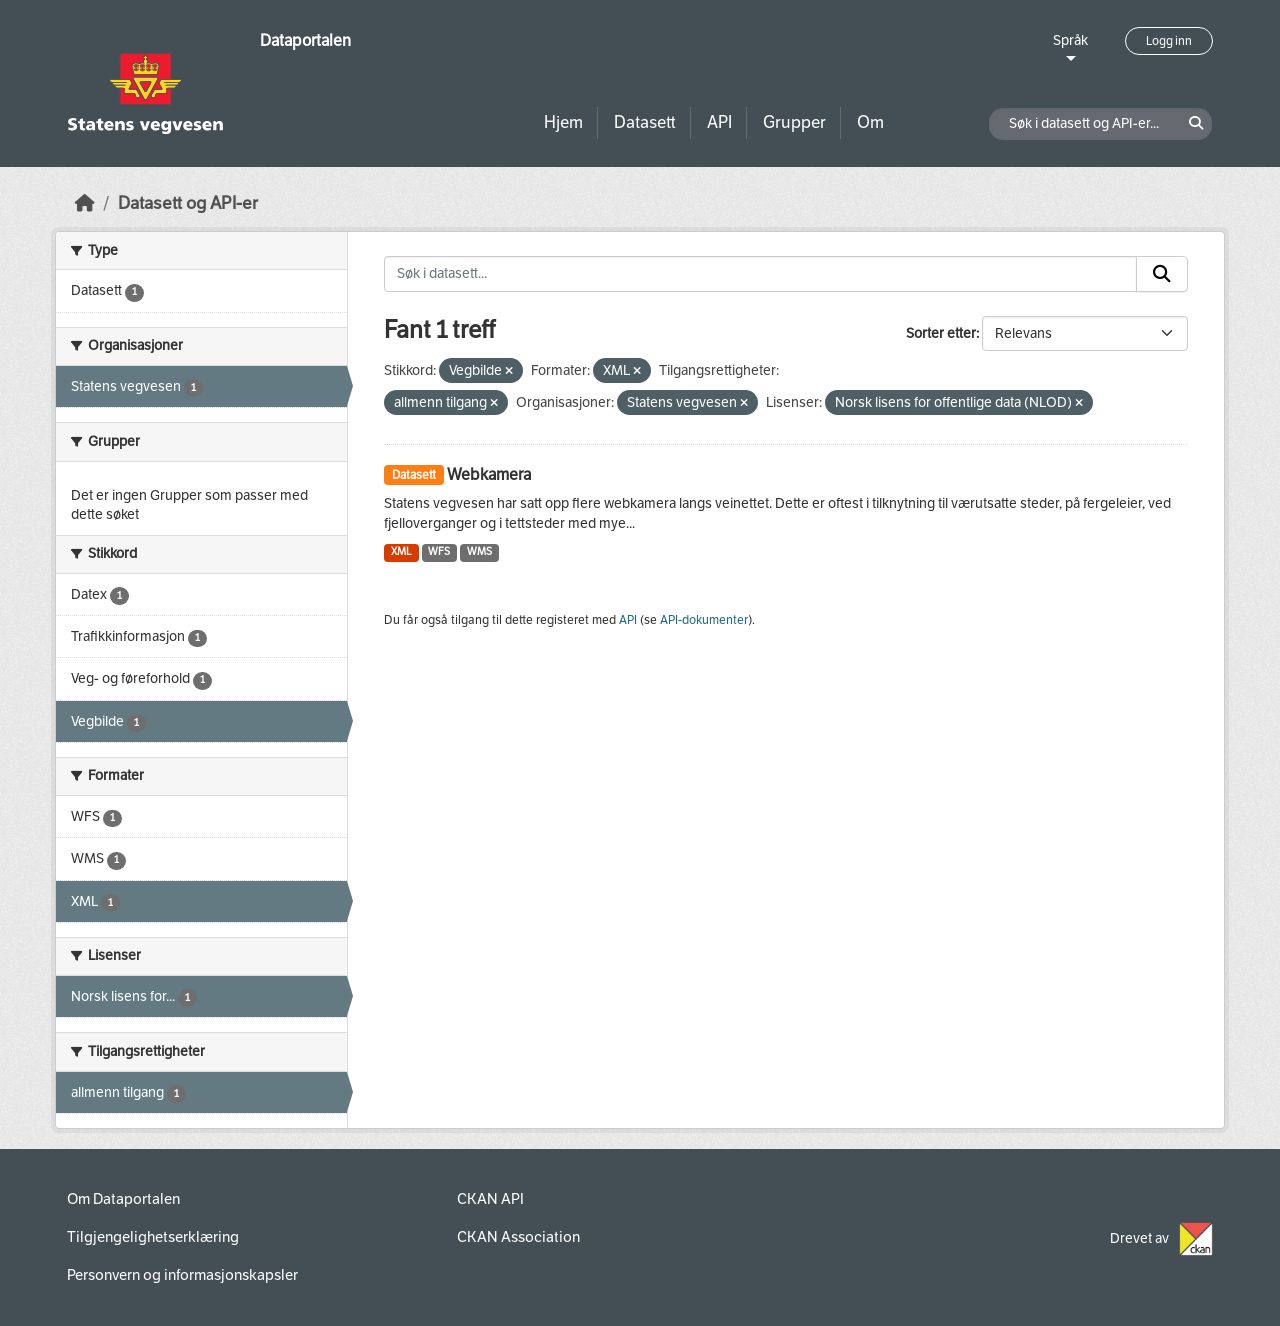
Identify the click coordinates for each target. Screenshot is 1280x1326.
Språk (1070, 40)
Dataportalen (305, 40)
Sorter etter (941, 333)
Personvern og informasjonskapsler (182, 1275)
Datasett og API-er (188, 203)
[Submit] (1162, 274)
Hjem (563, 122)
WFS (439, 551)
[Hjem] (85, 203)
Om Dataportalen (123, 1199)
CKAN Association (518, 1237)
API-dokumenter (704, 620)
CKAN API (490, 1199)
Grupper (794, 122)
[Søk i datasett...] (760, 274)
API (719, 122)
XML (401, 551)
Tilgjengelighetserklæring (153, 1237)
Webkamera (489, 474)
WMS (479, 551)
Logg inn (1169, 41)
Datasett (645, 122)
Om (870, 122)
